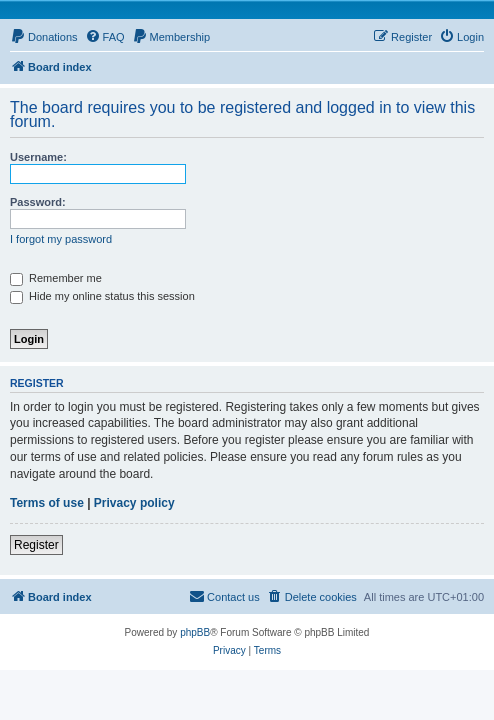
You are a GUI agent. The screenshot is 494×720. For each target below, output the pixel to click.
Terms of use (47, 503)
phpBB (195, 632)
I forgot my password (61, 239)
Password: (38, 202)
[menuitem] (44, 37)
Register (36, 545)
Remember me (56, 278)
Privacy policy (134, 503)
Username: (38, 157)
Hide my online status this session (102, 296)
